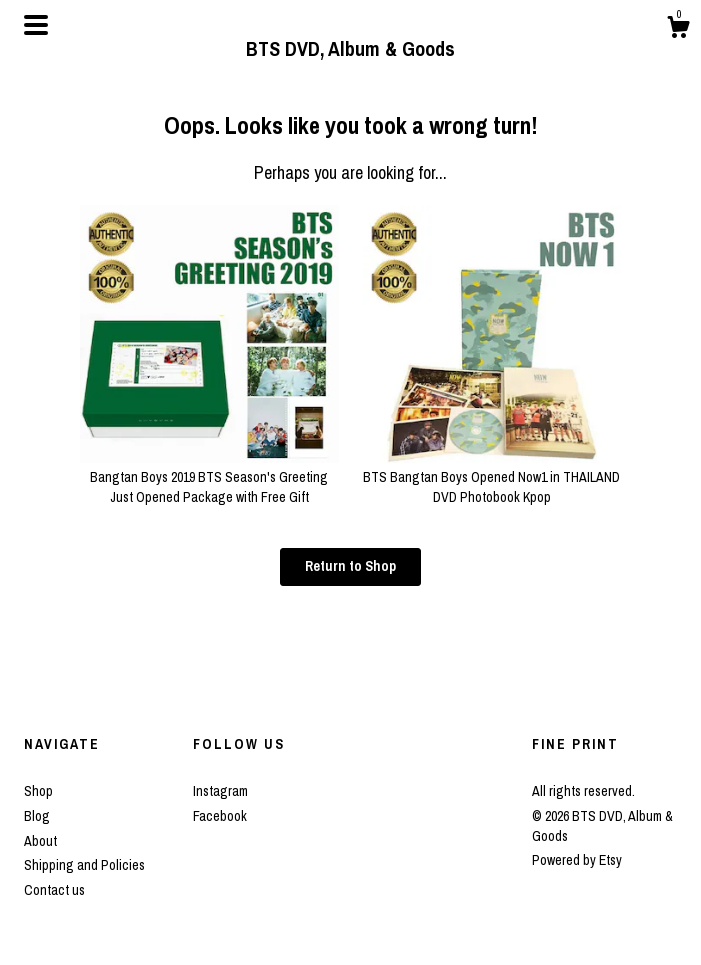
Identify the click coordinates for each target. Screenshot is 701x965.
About (40, 841)
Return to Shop (350, 566)
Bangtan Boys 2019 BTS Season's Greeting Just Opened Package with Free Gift (209, 477)
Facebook (220, 816)
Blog (37, 816)
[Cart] (678, 30)
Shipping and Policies (84, 865)
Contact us (54, 890)
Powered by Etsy (577, 860)
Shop (38, 791)
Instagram (220, 791)
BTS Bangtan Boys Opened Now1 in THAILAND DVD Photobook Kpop (492, 477)
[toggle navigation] (36, 25)
